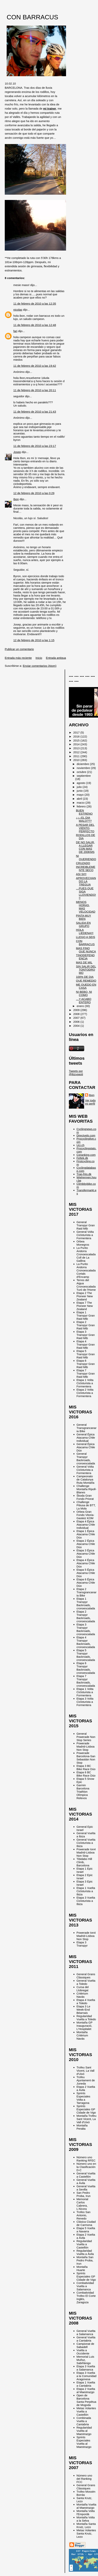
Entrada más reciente (18, 657)
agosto (81, 782)
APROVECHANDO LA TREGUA (86, 881)
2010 (76, 760)
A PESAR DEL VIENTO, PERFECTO (85, 828)
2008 (76, 1014)
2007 (76, 1017)
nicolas (17, 309)
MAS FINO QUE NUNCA (86, 950)
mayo (80, 794)
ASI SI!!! (81, 874)
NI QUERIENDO (86, 857)
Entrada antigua (56, 657)
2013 (76, 748)
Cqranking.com (86, 1154)
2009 (76, 1010)
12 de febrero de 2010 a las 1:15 (33, 640)
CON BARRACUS (32, 17)
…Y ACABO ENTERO (83, 1000)
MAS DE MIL (84, 962)
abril (80, 798)
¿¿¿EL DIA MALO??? (84, 819)
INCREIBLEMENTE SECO (85, 868)
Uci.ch (80, 1145)
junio (80, 790)
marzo (81, 802)
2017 (76, 732)
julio (80, 786)
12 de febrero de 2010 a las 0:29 (33, 493)
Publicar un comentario (19, 649)
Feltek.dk (82, 1158)
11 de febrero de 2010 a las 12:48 (34, 325)
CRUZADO (83, 863)
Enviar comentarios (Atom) (40, 665)
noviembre (84, 768)
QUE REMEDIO (86, 980)
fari (15, 331)
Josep (17, 452)
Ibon (16, 499)
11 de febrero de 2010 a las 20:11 (34, 390)
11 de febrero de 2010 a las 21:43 (34, 411)
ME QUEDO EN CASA (86, 986)
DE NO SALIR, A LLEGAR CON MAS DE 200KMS (85, 847)
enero (81, 1006)
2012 (76, 752)
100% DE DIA (84, 976)
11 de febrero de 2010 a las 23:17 (34, 445)
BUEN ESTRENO (84, 812)
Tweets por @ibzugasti (76, 1072)
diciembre (83, 764)
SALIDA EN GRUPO (83, 924)
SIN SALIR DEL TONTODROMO (86, 969)
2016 (76, 736)
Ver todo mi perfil (90, 1102)
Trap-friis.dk (83, 1174)
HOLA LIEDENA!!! (84, 931)
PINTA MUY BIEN (83, 917)
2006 (76, 1021)
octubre (82, 772)
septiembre (84, 775)
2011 (76, 756)
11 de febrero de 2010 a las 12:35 (34, 303)
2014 (76, 744)
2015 (76, 740)
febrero (81, 806)
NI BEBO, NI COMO (84, 993)
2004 (76, 1025)
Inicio (39, 657)
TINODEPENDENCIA (85, 957)
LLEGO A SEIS (85, 937)
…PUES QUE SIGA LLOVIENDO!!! (86, 893)
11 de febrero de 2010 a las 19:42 (34, 365)
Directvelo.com (85, 1135)
